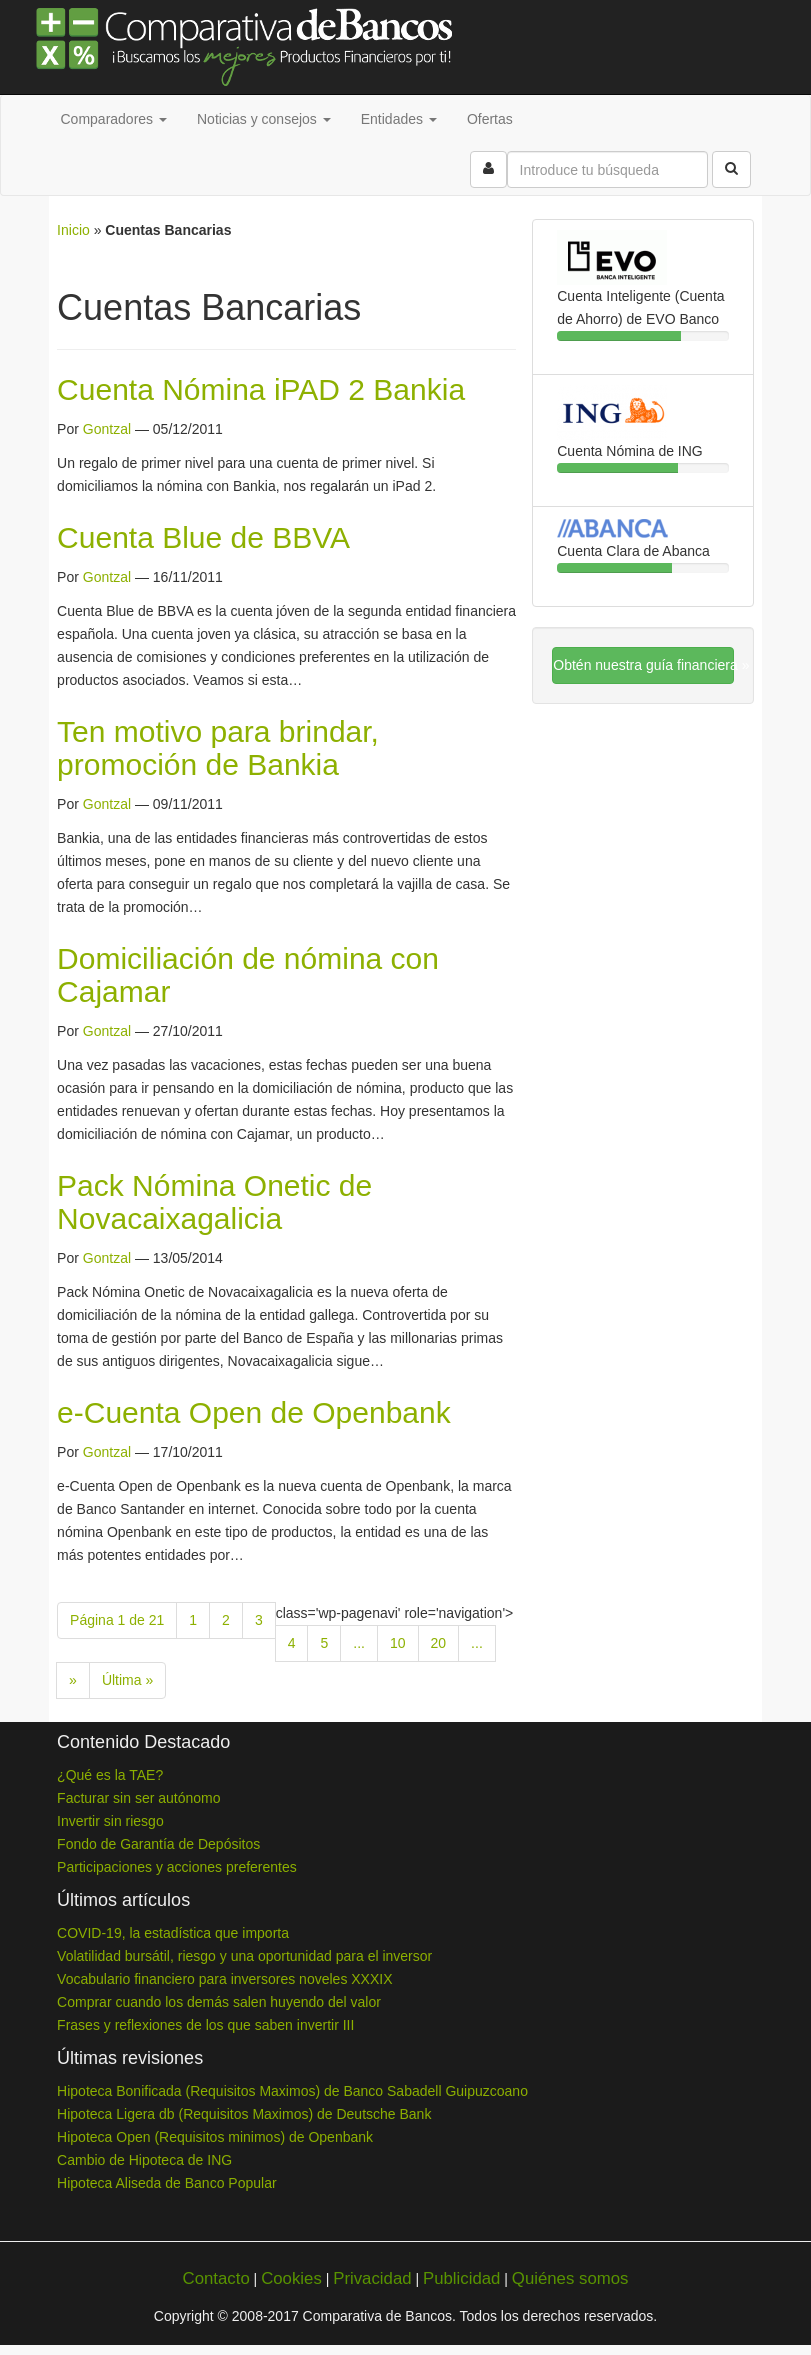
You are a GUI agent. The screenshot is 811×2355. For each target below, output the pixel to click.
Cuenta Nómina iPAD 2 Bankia (261, 389)
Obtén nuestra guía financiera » (643, 665)
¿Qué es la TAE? (110, 1775)
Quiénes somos (570, 2278)
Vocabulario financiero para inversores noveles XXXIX (224, 1979)
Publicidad (461, 2278)
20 (439, 1643)
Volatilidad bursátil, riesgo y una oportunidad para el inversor (244, 1956)
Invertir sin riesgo (110, 1821)
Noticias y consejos (264, 119)
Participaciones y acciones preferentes (177, 1867)
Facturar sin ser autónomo (138, 1798)
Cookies (291, 2278)
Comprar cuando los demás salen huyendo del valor (219, 2002)
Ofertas (490, 119)
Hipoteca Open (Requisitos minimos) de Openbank (215, 2137)
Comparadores (114, 119)
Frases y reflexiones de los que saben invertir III (205, 2025)
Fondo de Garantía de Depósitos (158, 1844)
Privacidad (372, 2278)
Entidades (399, 119)
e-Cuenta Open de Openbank (254, 1412)
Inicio (73, 230)
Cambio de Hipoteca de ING (144, 2160)
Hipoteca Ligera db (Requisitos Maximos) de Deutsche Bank (244, 2114)
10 (398, 1643)
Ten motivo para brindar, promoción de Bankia (218, 748)
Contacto (216, 2278)
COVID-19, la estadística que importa (173, 1933)
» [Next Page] (73, 1680)
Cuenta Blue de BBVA (203, 537)
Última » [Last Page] (127, 1680)
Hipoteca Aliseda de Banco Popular (166, 2183)
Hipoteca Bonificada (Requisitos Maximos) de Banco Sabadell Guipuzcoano (292, 2091)
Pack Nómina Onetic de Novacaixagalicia (214, 1202)
